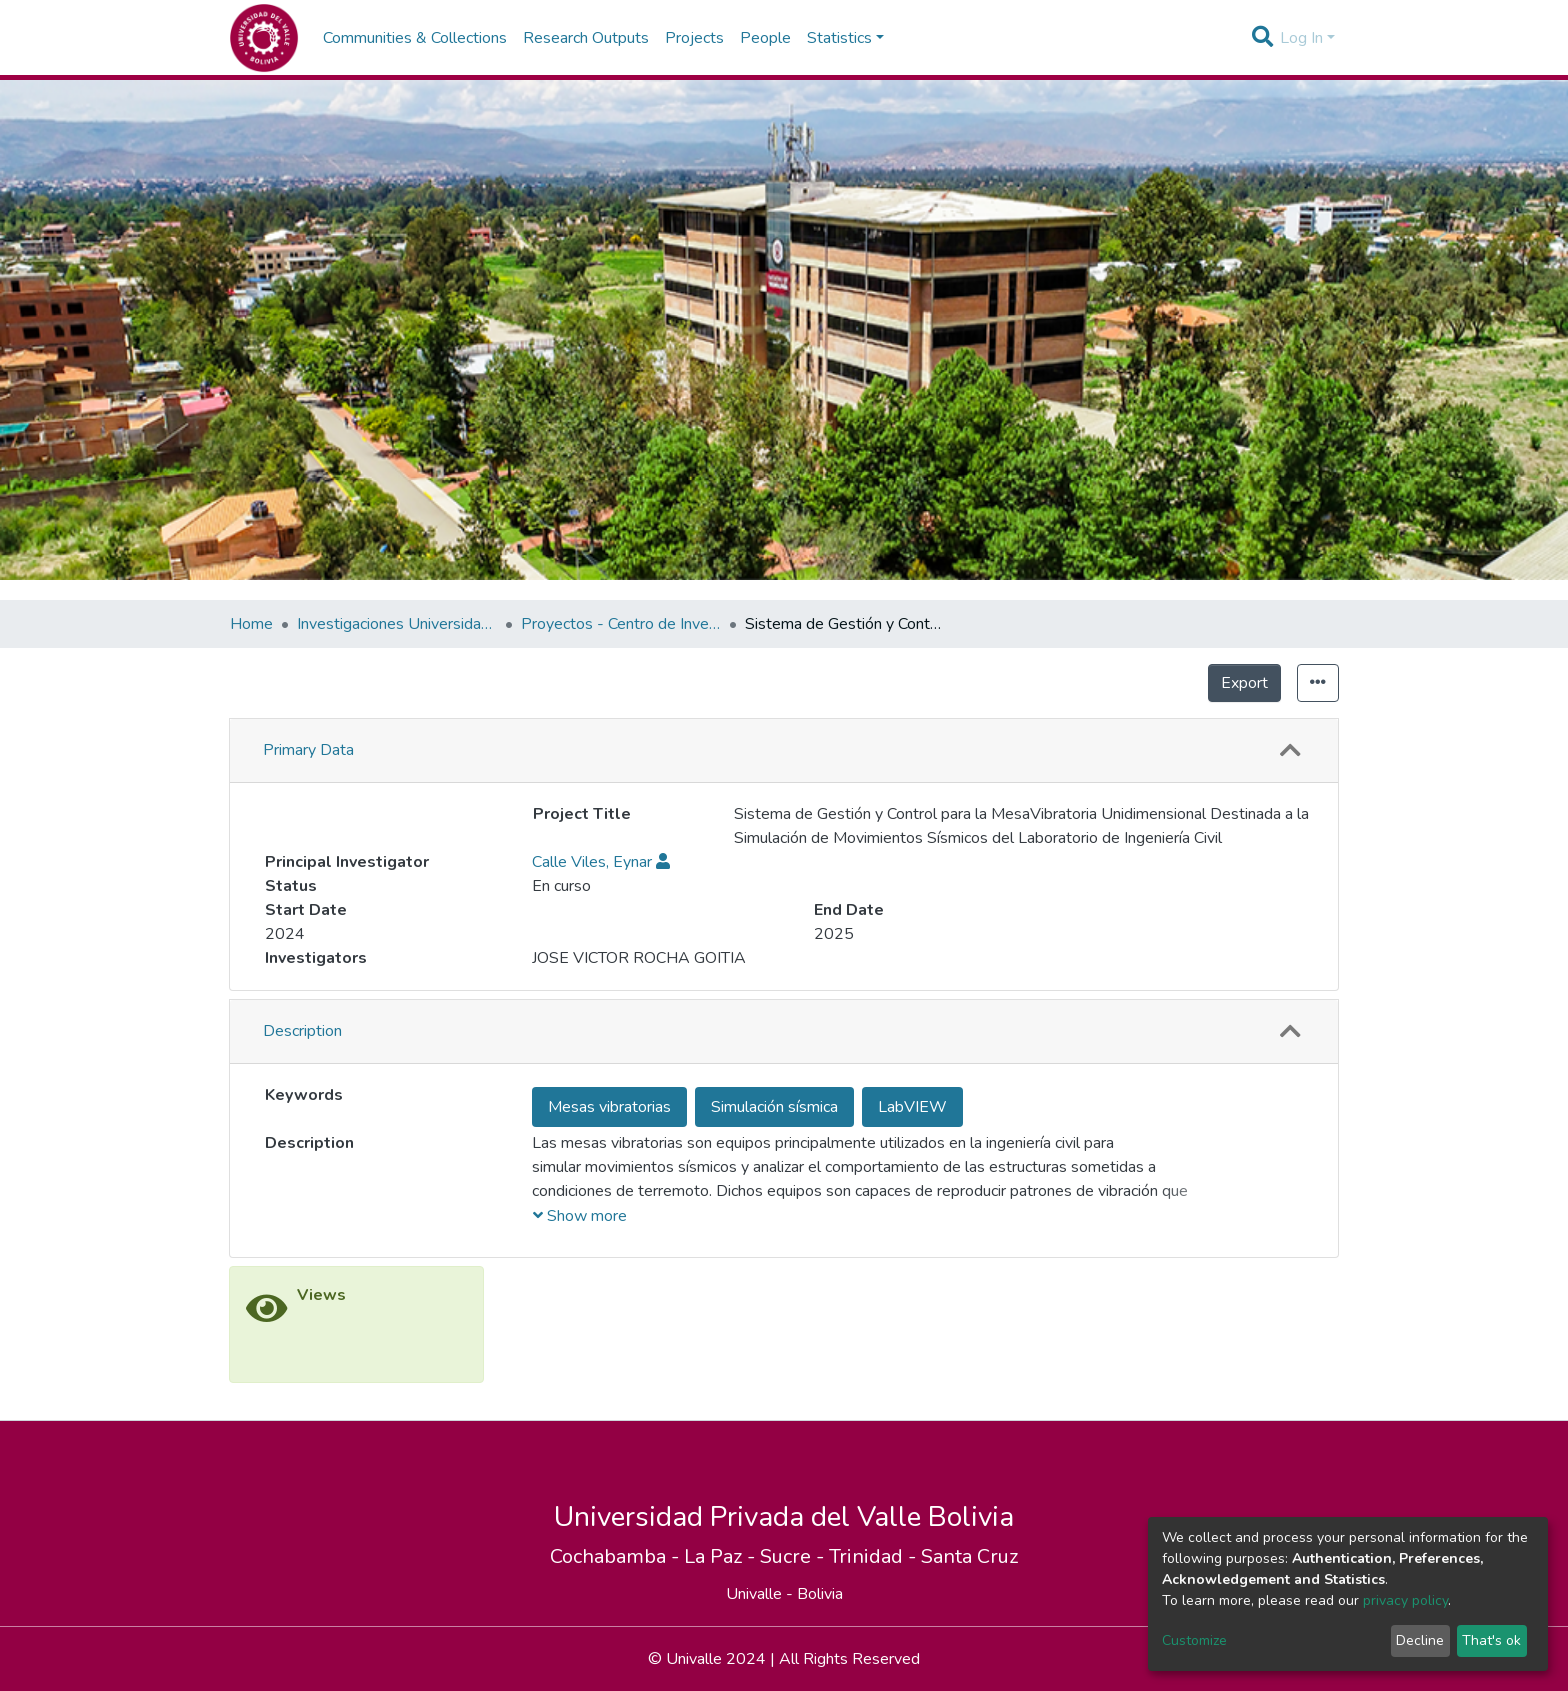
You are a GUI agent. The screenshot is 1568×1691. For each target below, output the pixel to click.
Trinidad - (875, 1669)
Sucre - (794, 1669)
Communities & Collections (415, 38)
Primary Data (308, 750)
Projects (694, 38)
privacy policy (1405, 1600)
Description (302, 1144)
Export (1153, 683)
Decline (1420, 1640)
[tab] (784, 751)
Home (251, 624)
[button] (1290, 750)
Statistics (1239, 683)
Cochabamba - (617, 1669)
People (765, 38)
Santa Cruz (969, 1669)
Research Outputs (586, 38)
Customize (1194, 1640)
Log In (1301, 38)
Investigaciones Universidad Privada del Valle (397, 624)
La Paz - (722, 1669)
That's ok (1491, 1640)
